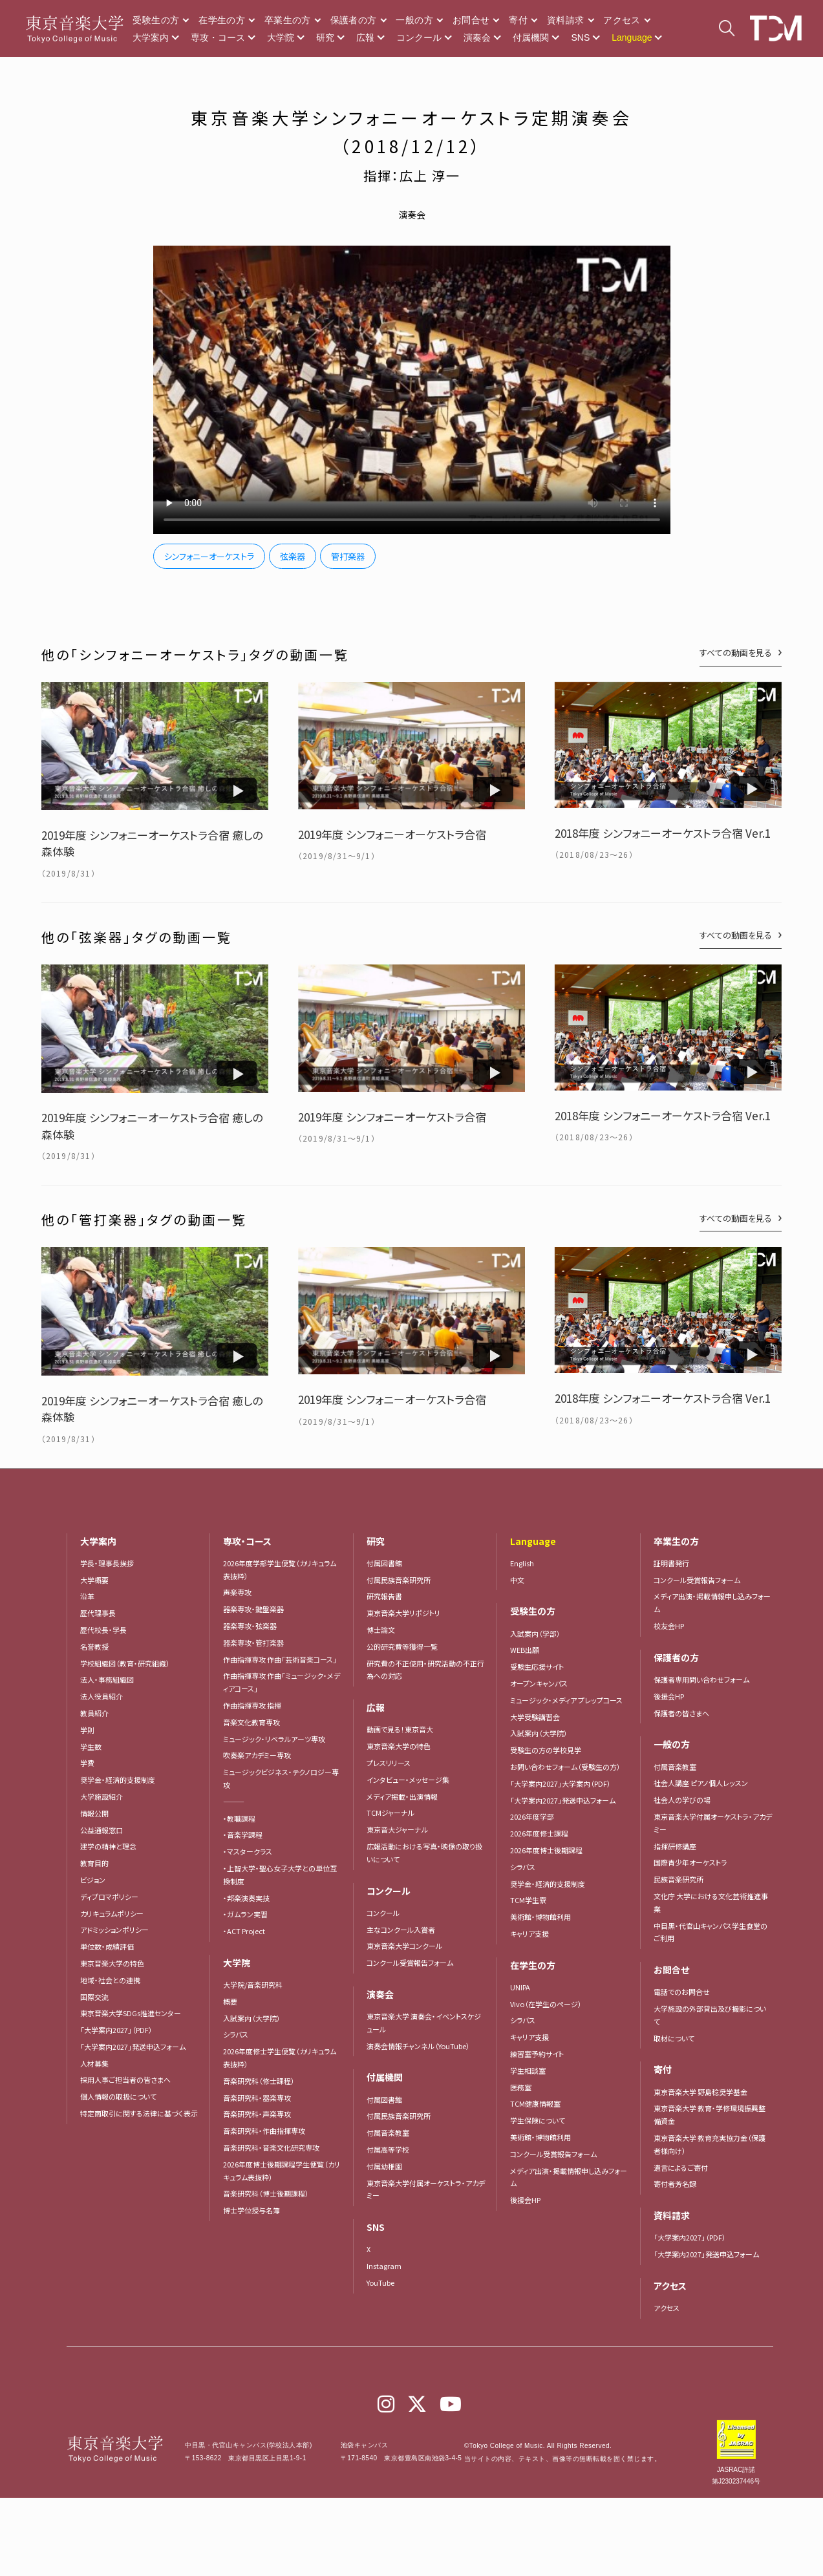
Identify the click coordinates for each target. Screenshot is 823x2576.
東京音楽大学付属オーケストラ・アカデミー (426, 2189)
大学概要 (94, 1580)
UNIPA (520, 1987)
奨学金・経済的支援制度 (117, 1779)
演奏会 (477, 37)
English (522, 1563)
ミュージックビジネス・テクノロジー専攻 (281, 1778)
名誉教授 (94, 1646)
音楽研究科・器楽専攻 (257, 2097)
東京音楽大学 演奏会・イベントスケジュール (424, 2022)
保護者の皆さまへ (681, 1713)
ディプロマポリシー (109, 1896)
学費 (87, 1763)
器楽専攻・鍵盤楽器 (257, 1609)
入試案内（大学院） (252, 2018)
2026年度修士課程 (539, 1833)
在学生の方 (221, 20)
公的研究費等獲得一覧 (402, 1646)
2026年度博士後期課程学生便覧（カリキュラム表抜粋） (281, 2170)
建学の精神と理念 (108, 1846)
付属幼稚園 (384, 2166)
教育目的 (94, 1863)
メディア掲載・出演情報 (402, 1796)
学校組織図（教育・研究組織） (125, 1663)
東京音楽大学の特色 (112, 1963)
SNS (580, 37)
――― (233, 1801)
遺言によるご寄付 (681, 2167)
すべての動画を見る (736, 652)
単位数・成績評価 (107, 1946)
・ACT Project (244, 1931)
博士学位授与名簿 (251, 2210)
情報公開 (94, 1813)
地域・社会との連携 (110, 1980)
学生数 (91, 1746)
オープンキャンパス (539, 1683)
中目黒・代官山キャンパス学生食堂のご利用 (710, 1932)
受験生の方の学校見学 (545, 1750)
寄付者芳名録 (675, 2183)
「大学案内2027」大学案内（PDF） (560, 1783)
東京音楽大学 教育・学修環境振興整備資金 (709, 2114)
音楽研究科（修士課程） (259, 2081)
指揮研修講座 (675, 1846)
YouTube (380, 2282)
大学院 (280, 37)
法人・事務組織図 (107, 1679)
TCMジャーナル (390, 1812)
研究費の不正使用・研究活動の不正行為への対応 (425, 1669)
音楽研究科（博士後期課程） (266, 2193)
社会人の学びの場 (682, 1799)
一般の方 (414, 20)
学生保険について (537, 2120)
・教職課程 (239, 1818)
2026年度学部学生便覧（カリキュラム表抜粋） (279, 1569)
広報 (365, 37)
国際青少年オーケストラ (690, 1862)
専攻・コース (218, 37)
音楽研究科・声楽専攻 (257, 2114)
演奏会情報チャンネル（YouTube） (418, 2046)
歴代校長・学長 (103, 1629)
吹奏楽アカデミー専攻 (257, 1755)
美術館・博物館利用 (540, 1916)
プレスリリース (389, 1763)
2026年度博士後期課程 (546, 1850)
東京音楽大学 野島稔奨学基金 (700, 2092)
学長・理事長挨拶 (107, 1563)
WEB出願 (524, 1650)
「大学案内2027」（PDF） (116, 2030)
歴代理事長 (98, 1613)
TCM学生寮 (528, 1900)
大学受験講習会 (535, 1717)
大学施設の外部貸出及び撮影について (710, 2015)
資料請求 (565, 20)
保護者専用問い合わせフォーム (701, 1679)
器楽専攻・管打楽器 (257, 1642)
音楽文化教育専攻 (251, 1722)
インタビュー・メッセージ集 (411, 1779)
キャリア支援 (529, 1933)
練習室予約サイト (537, 2054)
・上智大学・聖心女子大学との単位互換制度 (280, 1874)
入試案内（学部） (535, 1633)
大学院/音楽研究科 (253, 1984)
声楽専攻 (237, 1592)
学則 (87, 1730)
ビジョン (92, 1880)
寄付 (518, 20)
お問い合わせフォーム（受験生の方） (565, 1767)
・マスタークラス (247, 1851)
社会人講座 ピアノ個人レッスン (701, 1783)
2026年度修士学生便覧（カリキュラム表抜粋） (279, 2057)
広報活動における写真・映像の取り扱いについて (424, 1852)
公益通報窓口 (101, 1830)
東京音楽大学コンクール (404, 1946)
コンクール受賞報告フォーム (410, 1962)
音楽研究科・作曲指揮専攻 (264, 2130)
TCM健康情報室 (535, 2103)
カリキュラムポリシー (112, 1913)
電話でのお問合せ (682, 1991)
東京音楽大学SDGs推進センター (130, 2013)
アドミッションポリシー (114, 1929)
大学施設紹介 (101, 1796)
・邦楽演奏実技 (246, 1898)
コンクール (419, 37)
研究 (325, 37)
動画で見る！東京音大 (400, 1729)
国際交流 (94, 1997)
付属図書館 (384, 1563)
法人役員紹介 (101, 1696)
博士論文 (381, 1629)
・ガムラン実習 (245, 1914)
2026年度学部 (532, 1816)
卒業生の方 (287, 20)
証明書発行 (671, 1563)
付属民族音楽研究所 (399, 1580)
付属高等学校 (388, 2149)
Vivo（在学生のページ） (546, 2004)
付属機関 (531, 37)
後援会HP (525, 2200)
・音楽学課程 (242, 1834)
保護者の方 (353, 20)
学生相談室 (528, 2070)
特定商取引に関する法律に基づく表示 (139, 2113)
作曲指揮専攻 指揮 (252, 1705)
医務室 (520, 2087)
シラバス (235, 2034)
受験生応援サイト (537, 1666)
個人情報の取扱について (118, 2096)
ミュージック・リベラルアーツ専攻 (274, 1739)
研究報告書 (384, 1596)
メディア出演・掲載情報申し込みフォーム (568, 2177)
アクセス (621, 20)
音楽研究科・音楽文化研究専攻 (271, 2147)
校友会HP (669, 1626)
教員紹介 (94, 1713)
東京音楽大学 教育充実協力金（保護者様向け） (709, 2144)
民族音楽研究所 (678, 1879)
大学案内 (151, 37)
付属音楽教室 (388, 2132)
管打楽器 (348, 556)
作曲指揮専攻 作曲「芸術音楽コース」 (280, 1659)
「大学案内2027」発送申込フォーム (133, 2046)
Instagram (384, 2266)
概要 (230, 2001)
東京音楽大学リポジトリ (403, 1613)
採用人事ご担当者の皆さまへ (125, 2079)
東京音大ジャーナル (397, 1829)
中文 (517, 1580)
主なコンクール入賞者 (401, 1929)
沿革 (87, 1596)
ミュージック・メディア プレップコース (566, 1700)
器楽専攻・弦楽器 (253, 1626)
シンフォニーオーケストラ (209, 556)
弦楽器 (292, 556)
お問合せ (471, 20)
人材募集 (94, 2063)
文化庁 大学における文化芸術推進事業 (711, 1902)
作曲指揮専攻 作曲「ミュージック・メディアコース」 (281, 1682)
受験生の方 (156, 20)
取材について (674, 2038)
